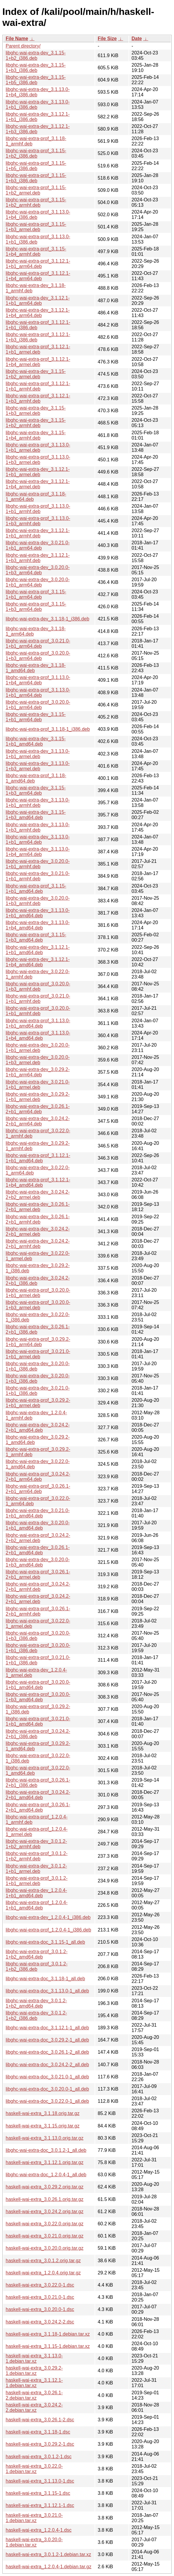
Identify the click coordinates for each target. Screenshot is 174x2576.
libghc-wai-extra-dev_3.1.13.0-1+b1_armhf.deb (38, 802)
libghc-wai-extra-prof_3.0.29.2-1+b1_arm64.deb (38, 1342)
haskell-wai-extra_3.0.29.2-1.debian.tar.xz (34, 2370)
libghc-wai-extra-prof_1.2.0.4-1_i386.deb (48, 1929)
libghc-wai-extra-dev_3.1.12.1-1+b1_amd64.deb (38, 950)
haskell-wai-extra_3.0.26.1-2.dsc (40, 2419)
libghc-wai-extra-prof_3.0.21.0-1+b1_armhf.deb (38, 998)
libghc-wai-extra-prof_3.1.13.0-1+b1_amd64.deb (38, 1023)
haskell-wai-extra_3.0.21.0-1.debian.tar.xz (34, 2518)
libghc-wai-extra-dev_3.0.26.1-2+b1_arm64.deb (38, 1109)
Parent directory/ (23, 45)
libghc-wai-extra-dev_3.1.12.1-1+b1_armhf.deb (38, 533)
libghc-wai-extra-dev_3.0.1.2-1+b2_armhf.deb (36, 1844)
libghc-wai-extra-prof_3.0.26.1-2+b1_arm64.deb (38, 1489)
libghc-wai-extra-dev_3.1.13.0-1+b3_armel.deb (38, 766)
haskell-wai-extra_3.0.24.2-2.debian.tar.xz (34, 2407)
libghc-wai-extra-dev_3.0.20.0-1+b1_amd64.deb (38, 1525)
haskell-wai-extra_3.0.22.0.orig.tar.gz (44, 2223)
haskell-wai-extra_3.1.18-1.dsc (38, 2431)
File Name (17, 38)
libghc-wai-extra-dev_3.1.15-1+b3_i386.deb (36, 67)
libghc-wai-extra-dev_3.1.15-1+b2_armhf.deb (36, 423)
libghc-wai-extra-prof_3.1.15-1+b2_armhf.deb (36, 202)
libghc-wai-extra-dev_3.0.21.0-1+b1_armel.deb (38, 1084)
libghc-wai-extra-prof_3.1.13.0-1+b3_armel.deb (38, 459)
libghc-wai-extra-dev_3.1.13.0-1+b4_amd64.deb (38, 925)
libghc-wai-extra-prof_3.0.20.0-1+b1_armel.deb (38, 1293)
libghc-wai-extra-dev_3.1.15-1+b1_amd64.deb (36, 741)
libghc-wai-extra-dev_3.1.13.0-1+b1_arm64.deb (38, 839)
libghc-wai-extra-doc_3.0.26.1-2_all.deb (47, 2052)
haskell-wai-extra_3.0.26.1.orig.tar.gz (44, 2199)
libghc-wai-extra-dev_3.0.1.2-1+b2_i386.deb (36, 2015)
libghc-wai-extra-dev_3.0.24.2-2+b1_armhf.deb (38, 1243)
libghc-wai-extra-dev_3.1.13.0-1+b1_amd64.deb (38, 913)
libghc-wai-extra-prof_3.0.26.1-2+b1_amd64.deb (38, 1807)
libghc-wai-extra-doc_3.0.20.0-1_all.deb (47, 2088)
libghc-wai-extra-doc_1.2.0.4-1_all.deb (46, 2174)
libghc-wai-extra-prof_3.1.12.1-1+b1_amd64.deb (38, 1158)
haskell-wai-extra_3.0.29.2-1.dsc (40, 2444)
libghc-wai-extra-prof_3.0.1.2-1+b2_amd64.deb (37, 1954)
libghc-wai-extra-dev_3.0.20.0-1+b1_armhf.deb (38, 864)
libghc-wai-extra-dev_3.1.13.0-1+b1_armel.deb (38, 754)
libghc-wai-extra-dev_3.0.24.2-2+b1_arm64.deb (38, 1121)
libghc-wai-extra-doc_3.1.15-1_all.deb (45, 1942)
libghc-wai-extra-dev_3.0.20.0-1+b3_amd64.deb (38, 1562)
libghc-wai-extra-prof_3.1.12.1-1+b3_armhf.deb (38, 398)
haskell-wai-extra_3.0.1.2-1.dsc (38, 2456)
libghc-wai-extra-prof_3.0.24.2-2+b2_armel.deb (38, 1538)
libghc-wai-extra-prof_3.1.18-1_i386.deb (48, 729)
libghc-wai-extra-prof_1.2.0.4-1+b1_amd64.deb (37, 1905)
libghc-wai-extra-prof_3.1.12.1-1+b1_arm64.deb (38, 263)
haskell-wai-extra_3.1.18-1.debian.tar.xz (48, 2334)
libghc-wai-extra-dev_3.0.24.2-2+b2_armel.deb (38, 1194)
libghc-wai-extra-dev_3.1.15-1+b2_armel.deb (36, 374)
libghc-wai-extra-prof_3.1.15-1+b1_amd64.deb (36, 888)
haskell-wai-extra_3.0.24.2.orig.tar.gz (44, 2211)
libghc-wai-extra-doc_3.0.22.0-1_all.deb (47, 2101)
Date (136, 38)
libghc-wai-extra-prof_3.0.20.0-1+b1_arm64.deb (38, 705)
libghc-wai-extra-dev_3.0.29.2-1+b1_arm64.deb (38, 1072)
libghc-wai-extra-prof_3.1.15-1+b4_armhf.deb (36, 251)
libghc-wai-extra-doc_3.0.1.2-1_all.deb (46, 2150)
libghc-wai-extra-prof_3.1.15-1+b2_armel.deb (36, 190)
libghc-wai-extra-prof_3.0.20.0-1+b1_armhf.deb (38, 1011)
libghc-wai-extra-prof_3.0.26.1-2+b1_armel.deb (38, 1574)
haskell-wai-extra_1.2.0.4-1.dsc (38, 2530)
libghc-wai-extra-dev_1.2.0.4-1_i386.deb (48, 1917)
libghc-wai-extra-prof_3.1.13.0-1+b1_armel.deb (38, 447)
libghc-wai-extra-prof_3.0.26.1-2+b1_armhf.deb (38, 1611)
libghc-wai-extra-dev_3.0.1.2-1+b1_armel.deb (36, 1868)
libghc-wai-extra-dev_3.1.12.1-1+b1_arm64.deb (38, 300)
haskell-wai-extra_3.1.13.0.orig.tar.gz (44, 2138)
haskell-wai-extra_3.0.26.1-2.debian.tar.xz (34, 2395)
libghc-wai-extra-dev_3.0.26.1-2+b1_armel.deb (38, 1207)
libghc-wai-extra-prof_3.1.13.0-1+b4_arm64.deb (38, 680)
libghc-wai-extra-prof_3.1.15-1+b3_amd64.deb (36, 937)
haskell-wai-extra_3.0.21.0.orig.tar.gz (44, 2235)
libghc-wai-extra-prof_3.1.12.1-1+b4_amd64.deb (38, 1182)
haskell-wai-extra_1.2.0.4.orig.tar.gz (43, 2272)
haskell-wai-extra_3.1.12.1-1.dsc (40, 2505)
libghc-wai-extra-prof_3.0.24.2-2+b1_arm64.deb (38, 1476)
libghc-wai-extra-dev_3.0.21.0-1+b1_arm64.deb (38, 545)
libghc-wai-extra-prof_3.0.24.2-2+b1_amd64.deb (38, 1795)
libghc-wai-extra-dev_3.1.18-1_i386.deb (47, 618)
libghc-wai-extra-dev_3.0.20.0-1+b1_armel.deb (38, 1047)
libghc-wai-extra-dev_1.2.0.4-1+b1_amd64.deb (36, 1893)
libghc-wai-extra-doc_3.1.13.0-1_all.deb (47, 1990)
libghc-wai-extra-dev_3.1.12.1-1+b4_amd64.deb (38, 962)
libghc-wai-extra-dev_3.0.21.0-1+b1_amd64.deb (38, 1513)
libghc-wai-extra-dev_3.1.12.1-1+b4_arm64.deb (38, 313)
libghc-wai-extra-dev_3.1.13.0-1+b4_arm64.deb (38, 851)
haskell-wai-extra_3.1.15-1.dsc (38, 2493)
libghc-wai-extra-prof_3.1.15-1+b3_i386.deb (36, 178)
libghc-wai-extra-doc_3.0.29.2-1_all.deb (47, 2039)
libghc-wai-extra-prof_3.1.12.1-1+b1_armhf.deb (38, 386)
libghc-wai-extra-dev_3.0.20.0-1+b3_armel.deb (38, 1060)
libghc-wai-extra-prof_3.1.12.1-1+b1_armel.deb (38, 349)
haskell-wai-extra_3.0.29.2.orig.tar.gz (44, 2186)
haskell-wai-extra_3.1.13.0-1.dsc (40, 2481)
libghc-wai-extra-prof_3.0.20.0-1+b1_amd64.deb (38, 1685)
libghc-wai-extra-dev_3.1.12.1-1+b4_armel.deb (38, 484)
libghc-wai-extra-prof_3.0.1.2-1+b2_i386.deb (37, 1966)
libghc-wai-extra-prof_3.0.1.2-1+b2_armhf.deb (37, 1856)
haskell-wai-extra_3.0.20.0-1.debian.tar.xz (34, 2542)
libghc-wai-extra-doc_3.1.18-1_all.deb (45, 1978)
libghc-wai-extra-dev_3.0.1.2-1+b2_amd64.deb (36, 2003)
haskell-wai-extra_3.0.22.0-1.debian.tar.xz (34, 2469)
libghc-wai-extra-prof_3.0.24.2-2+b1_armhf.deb (38, 1586)
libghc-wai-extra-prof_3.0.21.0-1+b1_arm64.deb (38, 643)
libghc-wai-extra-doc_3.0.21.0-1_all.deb (47, 2076)
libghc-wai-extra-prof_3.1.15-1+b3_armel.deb (36, 227)
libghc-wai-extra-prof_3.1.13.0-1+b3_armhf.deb (38, 521)
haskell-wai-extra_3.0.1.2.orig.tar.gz (43, 2260)
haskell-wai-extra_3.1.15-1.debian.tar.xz (48, 2346)
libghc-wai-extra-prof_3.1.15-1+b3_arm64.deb (36, 606)
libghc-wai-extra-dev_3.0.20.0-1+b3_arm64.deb (38, 570)
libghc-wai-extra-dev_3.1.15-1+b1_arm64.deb (36, 717)
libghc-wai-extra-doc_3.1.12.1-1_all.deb (47, 2027)
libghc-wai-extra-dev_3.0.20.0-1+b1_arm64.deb (38, 582)
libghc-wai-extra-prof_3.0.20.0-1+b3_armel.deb (38, 1305)
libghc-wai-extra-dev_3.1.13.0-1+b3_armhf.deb (38, 827)
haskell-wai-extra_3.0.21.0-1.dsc (40, 2297)
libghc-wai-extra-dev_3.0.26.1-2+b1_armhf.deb (38, 1219)
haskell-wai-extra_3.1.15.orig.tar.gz (42, 2125)
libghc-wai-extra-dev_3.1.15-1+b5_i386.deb (36, 80)
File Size (107, 38)
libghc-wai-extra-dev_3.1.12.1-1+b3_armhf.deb (38, 558)
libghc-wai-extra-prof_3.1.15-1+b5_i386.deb (36, 166)
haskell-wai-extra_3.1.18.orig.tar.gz (42, 2113)
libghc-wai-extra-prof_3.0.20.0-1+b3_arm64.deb (38, 655)
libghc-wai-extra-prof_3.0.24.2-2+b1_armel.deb (38, 1599)
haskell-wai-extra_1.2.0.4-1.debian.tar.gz (48, 2566)
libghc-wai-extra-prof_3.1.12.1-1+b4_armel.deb (38, 362)
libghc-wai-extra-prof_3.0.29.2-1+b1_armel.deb (38, 1403)
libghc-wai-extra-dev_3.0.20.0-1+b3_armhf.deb (38, 901)
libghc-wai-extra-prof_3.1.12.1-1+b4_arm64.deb (38, 276)
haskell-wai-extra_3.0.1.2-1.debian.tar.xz (48, 2554)
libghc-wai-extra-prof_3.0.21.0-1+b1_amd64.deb (38, 1721)
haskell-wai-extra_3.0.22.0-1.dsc (40, 2284)
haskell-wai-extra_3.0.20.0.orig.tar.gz (44, 2248)
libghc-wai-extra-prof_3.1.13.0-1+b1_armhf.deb (38, 509)
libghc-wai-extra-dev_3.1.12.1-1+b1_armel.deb (38, 472)
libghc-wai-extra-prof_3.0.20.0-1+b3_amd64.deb (38, 1697)
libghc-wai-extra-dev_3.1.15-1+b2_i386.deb (36, 55)
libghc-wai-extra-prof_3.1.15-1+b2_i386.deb (36, 153)
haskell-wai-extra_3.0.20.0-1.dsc (40, 2309)
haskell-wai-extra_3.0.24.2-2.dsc (40, 2321)
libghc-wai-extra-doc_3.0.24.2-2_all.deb (47, 2064)
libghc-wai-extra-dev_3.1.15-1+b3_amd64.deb (36, 815)
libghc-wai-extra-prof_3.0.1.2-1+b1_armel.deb (37, 1881)
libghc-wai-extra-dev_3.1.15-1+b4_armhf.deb (36, 435)
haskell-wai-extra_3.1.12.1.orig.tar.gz (44, 2162)
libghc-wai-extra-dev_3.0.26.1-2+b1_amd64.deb (38, 1550)
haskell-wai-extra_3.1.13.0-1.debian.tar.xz (34, 2358)
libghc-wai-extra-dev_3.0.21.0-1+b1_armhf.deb (38, 876)
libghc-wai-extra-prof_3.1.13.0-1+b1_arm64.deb (38, 692)
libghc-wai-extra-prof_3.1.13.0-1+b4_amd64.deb (38, 1035)
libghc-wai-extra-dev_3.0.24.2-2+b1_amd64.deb (38, 1427)
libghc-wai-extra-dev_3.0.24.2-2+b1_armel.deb (38, 1231)
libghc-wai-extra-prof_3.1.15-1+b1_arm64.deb (36, 594)
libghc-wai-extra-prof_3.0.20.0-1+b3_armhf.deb (38, 986)
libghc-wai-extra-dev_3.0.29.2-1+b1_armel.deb (38, 1097)
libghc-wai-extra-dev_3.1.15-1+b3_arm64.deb (36, 790)
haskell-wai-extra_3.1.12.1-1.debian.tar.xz (34, 2383)
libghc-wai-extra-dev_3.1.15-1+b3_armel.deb (36, 410)
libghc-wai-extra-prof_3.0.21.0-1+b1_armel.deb (38, 1354)
